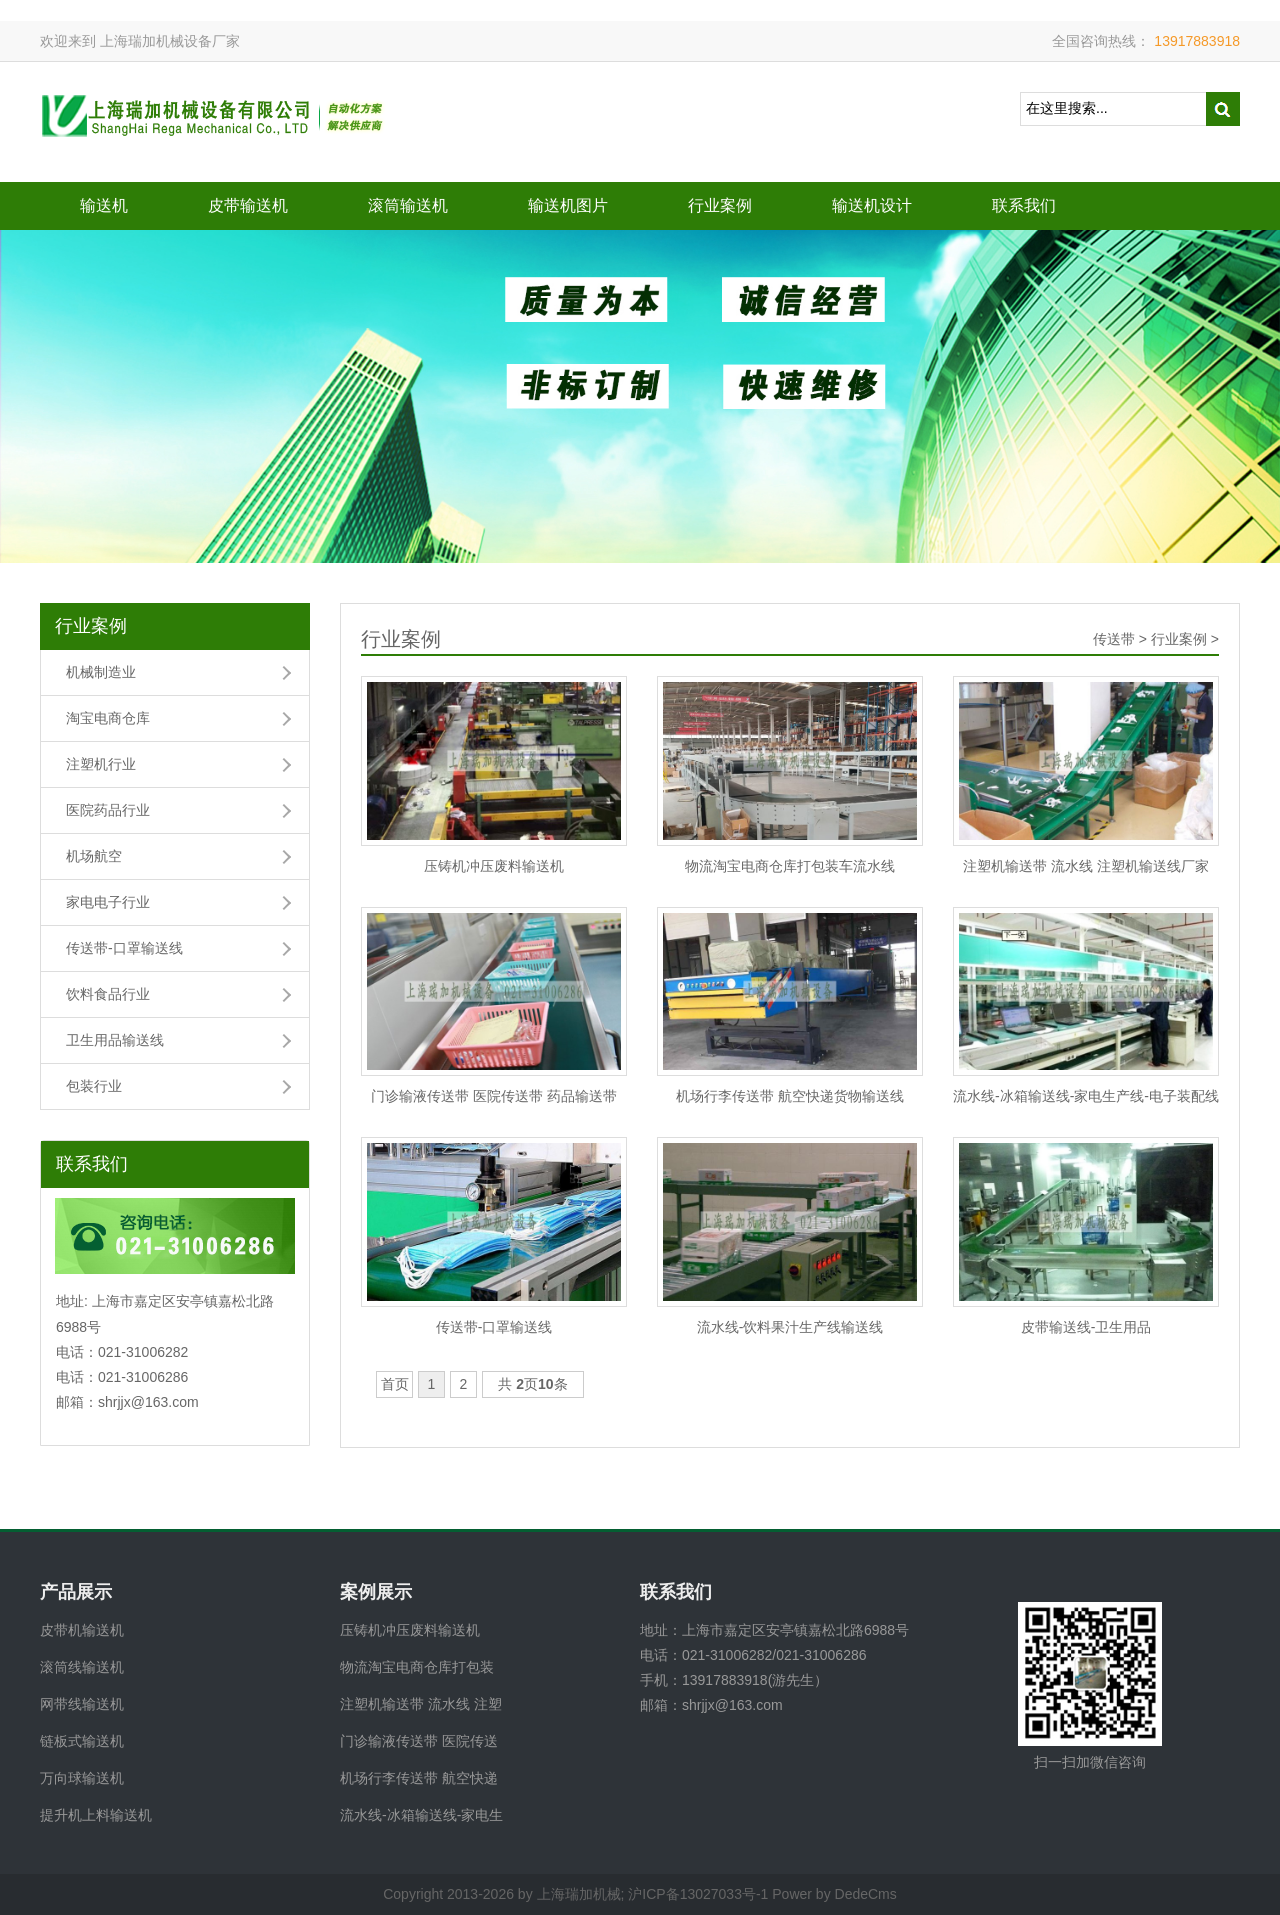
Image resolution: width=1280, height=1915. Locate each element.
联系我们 (1024, 205)
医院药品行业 (108, 810)
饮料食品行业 (108, 994)
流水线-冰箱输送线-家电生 (421, 1815)
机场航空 (94, 856)
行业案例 (720, 205)
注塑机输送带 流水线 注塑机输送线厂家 (1086, 866)
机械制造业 (101, 672)
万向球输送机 (82, 1778)
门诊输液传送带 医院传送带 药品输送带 (494, 1096)
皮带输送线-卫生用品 (1086, 1327)
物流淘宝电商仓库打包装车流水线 (790, 866)
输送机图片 (568, 205)
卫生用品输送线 (115, 1040)
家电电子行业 (108, 902)
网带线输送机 (82, 1704)
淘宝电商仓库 (108, 718)
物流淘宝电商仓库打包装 (417, 1667)
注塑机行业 (101, 764)
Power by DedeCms (834, 1894)
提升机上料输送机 (96, 1815)
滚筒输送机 (408, 205)
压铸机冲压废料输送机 (494, 866)
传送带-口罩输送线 (124, 948)
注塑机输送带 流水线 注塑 (421, 1704)
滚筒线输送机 (82, 1667)
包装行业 (94, 1086)
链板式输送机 (82, 1741)
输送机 (104, 205)
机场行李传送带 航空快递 (419, 1778)
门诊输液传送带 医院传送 (419, 1741)
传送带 (1114, 639)
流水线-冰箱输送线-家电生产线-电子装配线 (1086, 1096)
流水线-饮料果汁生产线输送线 (790, 1327)
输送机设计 (872, 205)
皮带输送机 (248, 205)
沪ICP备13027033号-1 (698, 1894)
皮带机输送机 (82, 1630)
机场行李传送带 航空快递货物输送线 (790, 1096)
